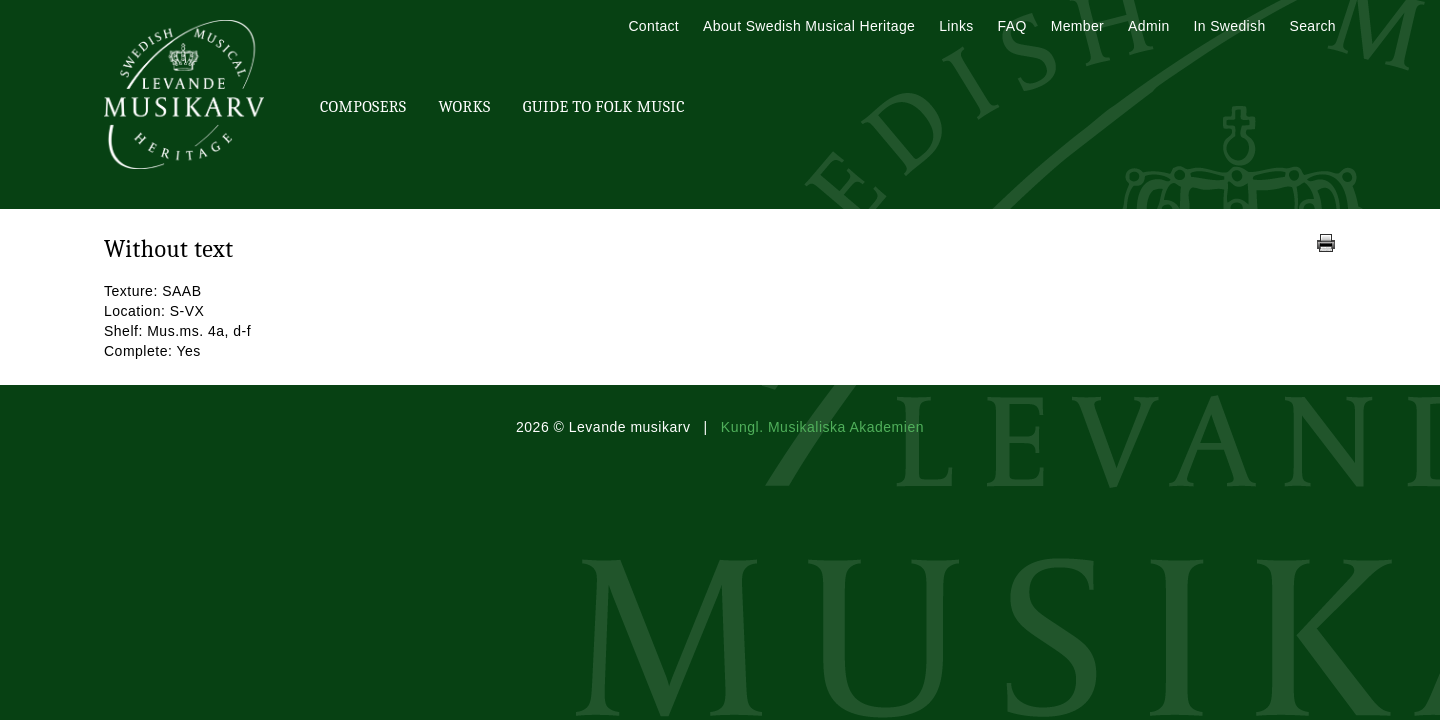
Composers (363, 107)
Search (1313, 26)
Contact (653, 26)
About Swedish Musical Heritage (809, 26)
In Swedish (1230, 26)
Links (956, 26)
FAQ (1012, 26)
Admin (1148, 26)
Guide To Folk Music (604, 107)
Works (464, 107)
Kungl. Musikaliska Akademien (822, 427)
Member (1077, 26)
